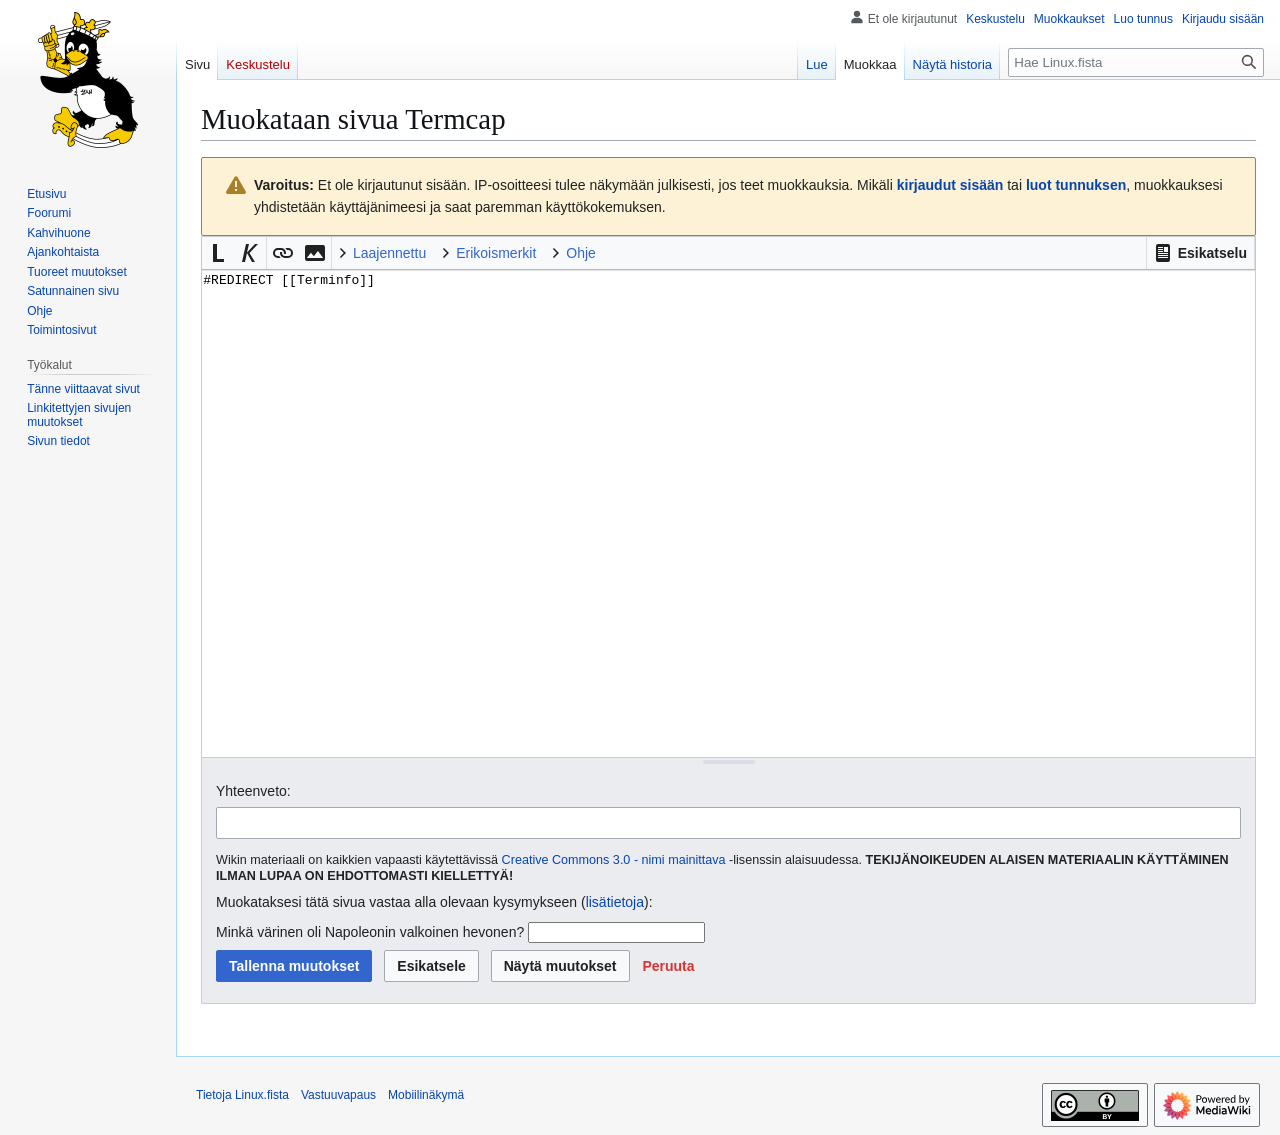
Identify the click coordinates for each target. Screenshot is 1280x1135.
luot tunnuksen (1076, 185)
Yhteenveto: (253, 791)
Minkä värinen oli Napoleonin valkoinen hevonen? (370, 932)
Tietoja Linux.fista (242, 1095)
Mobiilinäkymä (426, 1095)
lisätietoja (615, 902)
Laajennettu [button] (389, 253)
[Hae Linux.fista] (1136, 62)
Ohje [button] (581, 253)
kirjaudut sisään (950, 185)
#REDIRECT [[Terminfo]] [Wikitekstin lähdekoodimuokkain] (728, 513)
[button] (1200, 253)
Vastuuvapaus (338, 1095)
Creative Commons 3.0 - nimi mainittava (614, 860)
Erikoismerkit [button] (496, 253)
